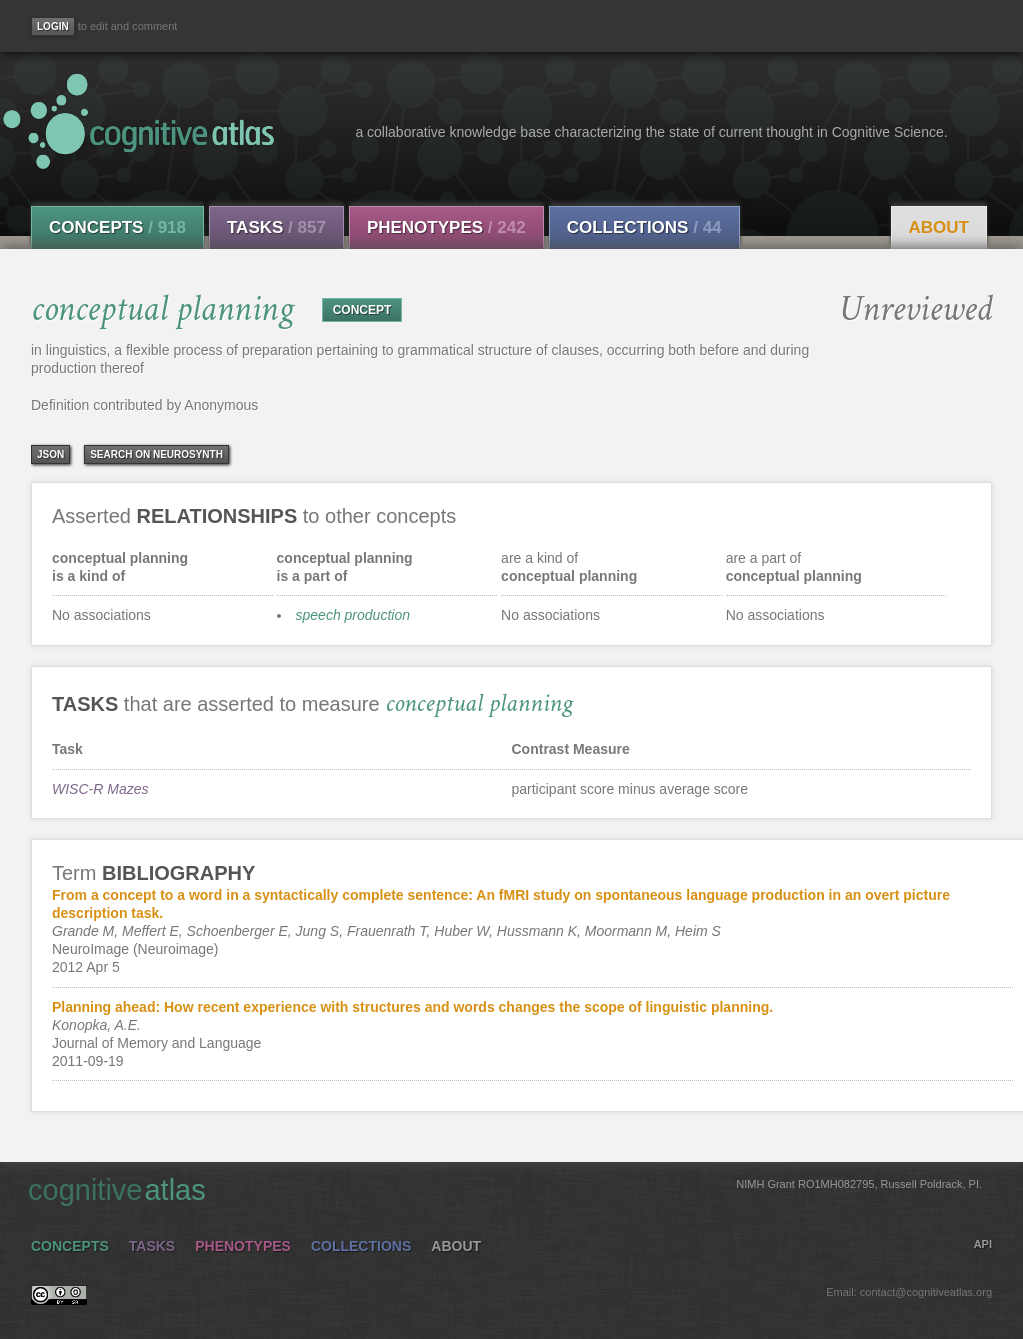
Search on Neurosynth (156, 454)
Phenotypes (446, 227)
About (939, 227)
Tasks (276, 227)
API (983, 1244)
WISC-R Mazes (100, 789)
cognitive (505, 1189)
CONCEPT (362, 310)
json (50, 454)
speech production (353, 615)
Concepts (117, 227)
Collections (644, 227)
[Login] (53, 26)
